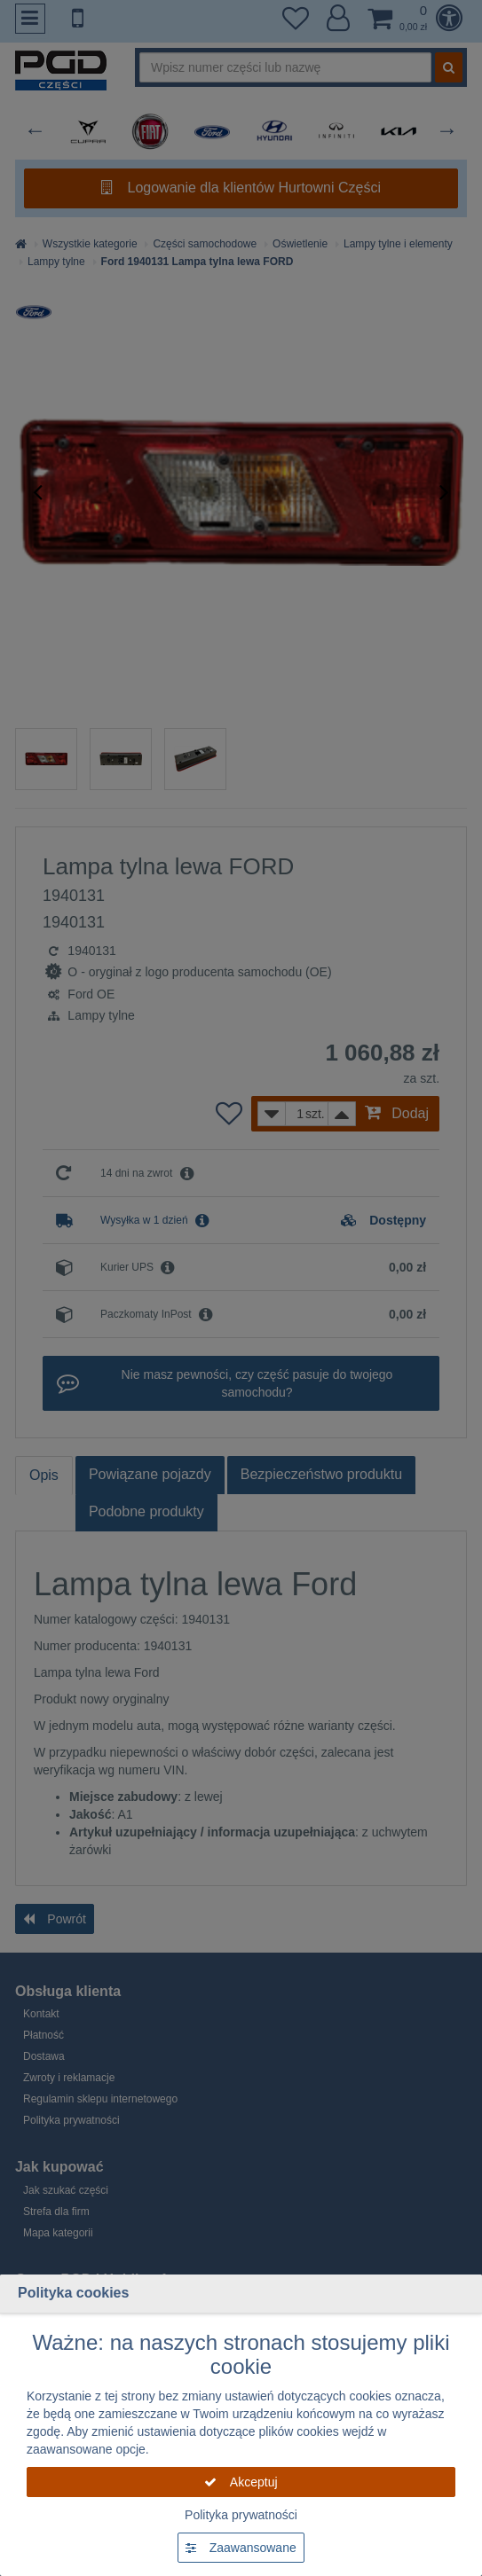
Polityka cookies (73, 2292)
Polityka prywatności (241, 2515)
